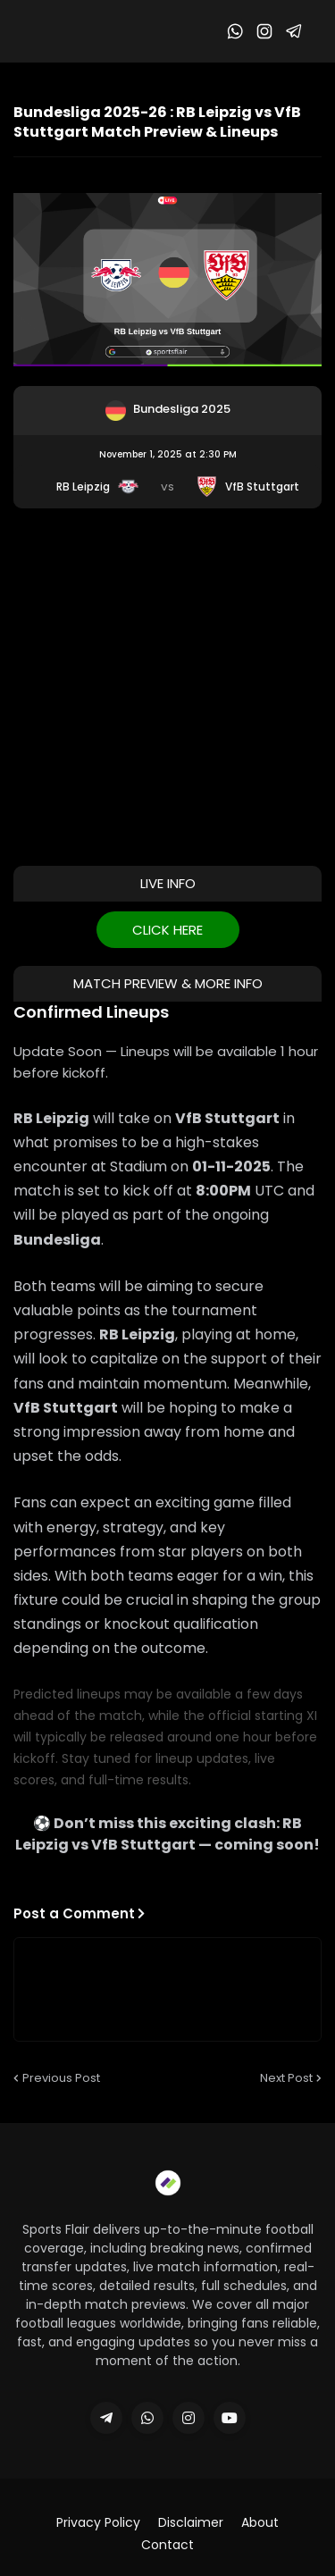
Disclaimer (190, 2522)
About (260, 2522)
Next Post (286, 2077)
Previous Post (61, 2077)
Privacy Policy (98, 2522)
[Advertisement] (167, 684)
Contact (167, 2545)
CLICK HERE (167, 929)
